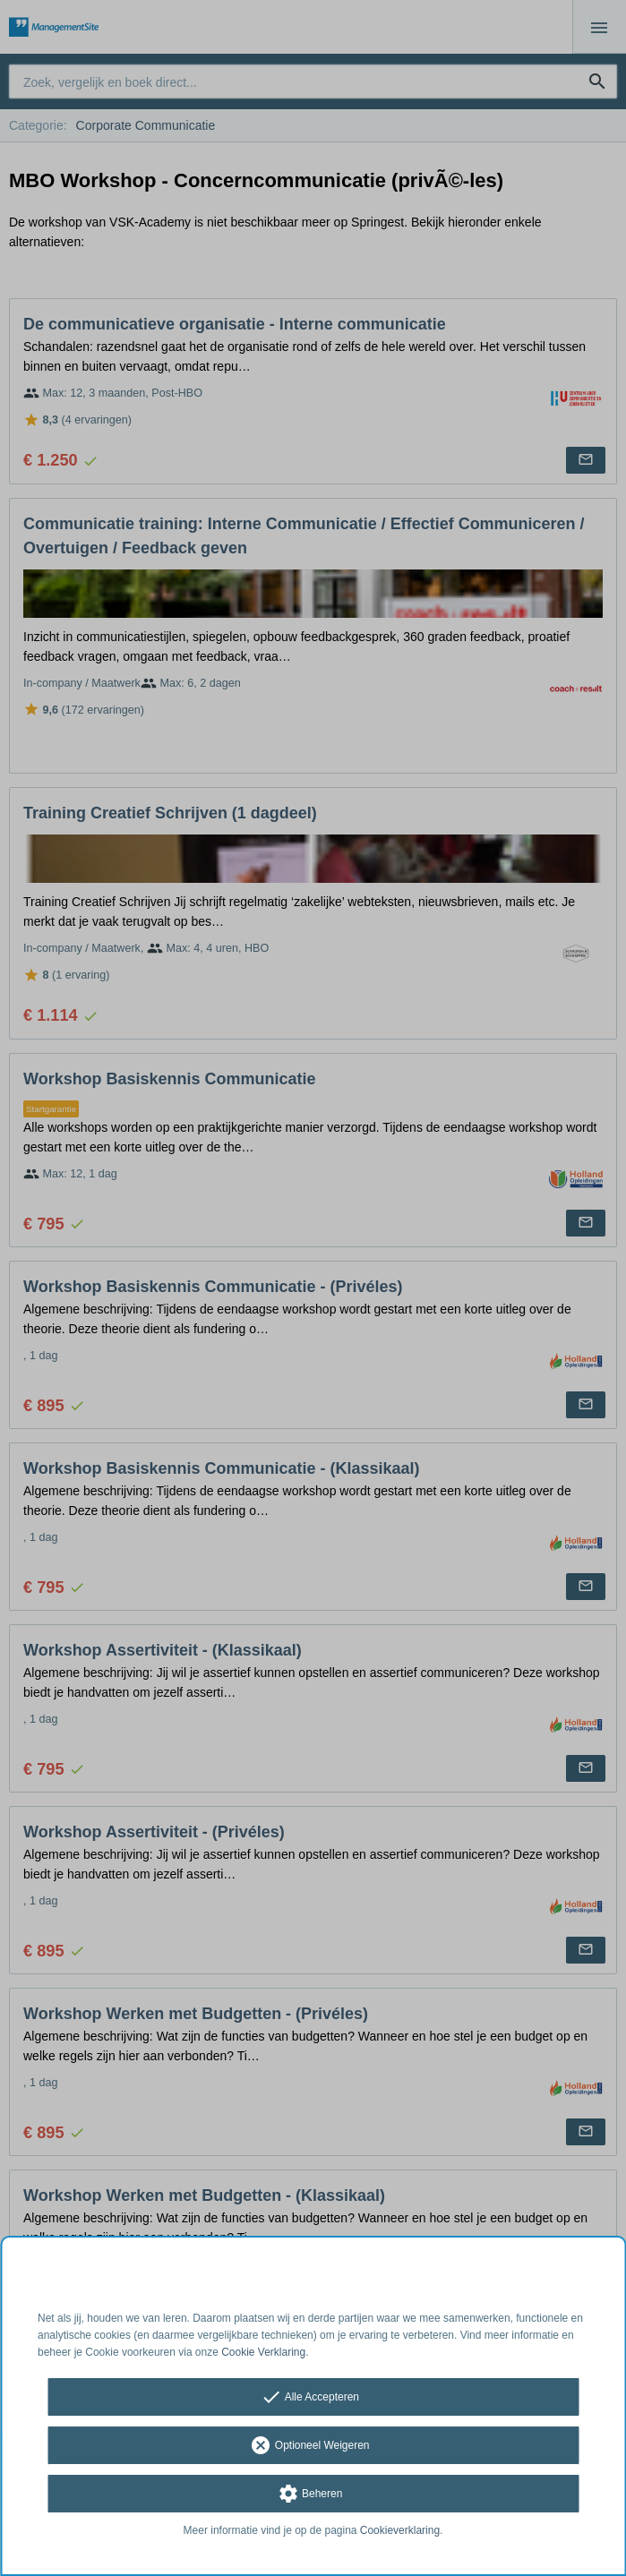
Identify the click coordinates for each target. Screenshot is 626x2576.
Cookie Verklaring (263, 2352)
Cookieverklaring (400, 2530)
